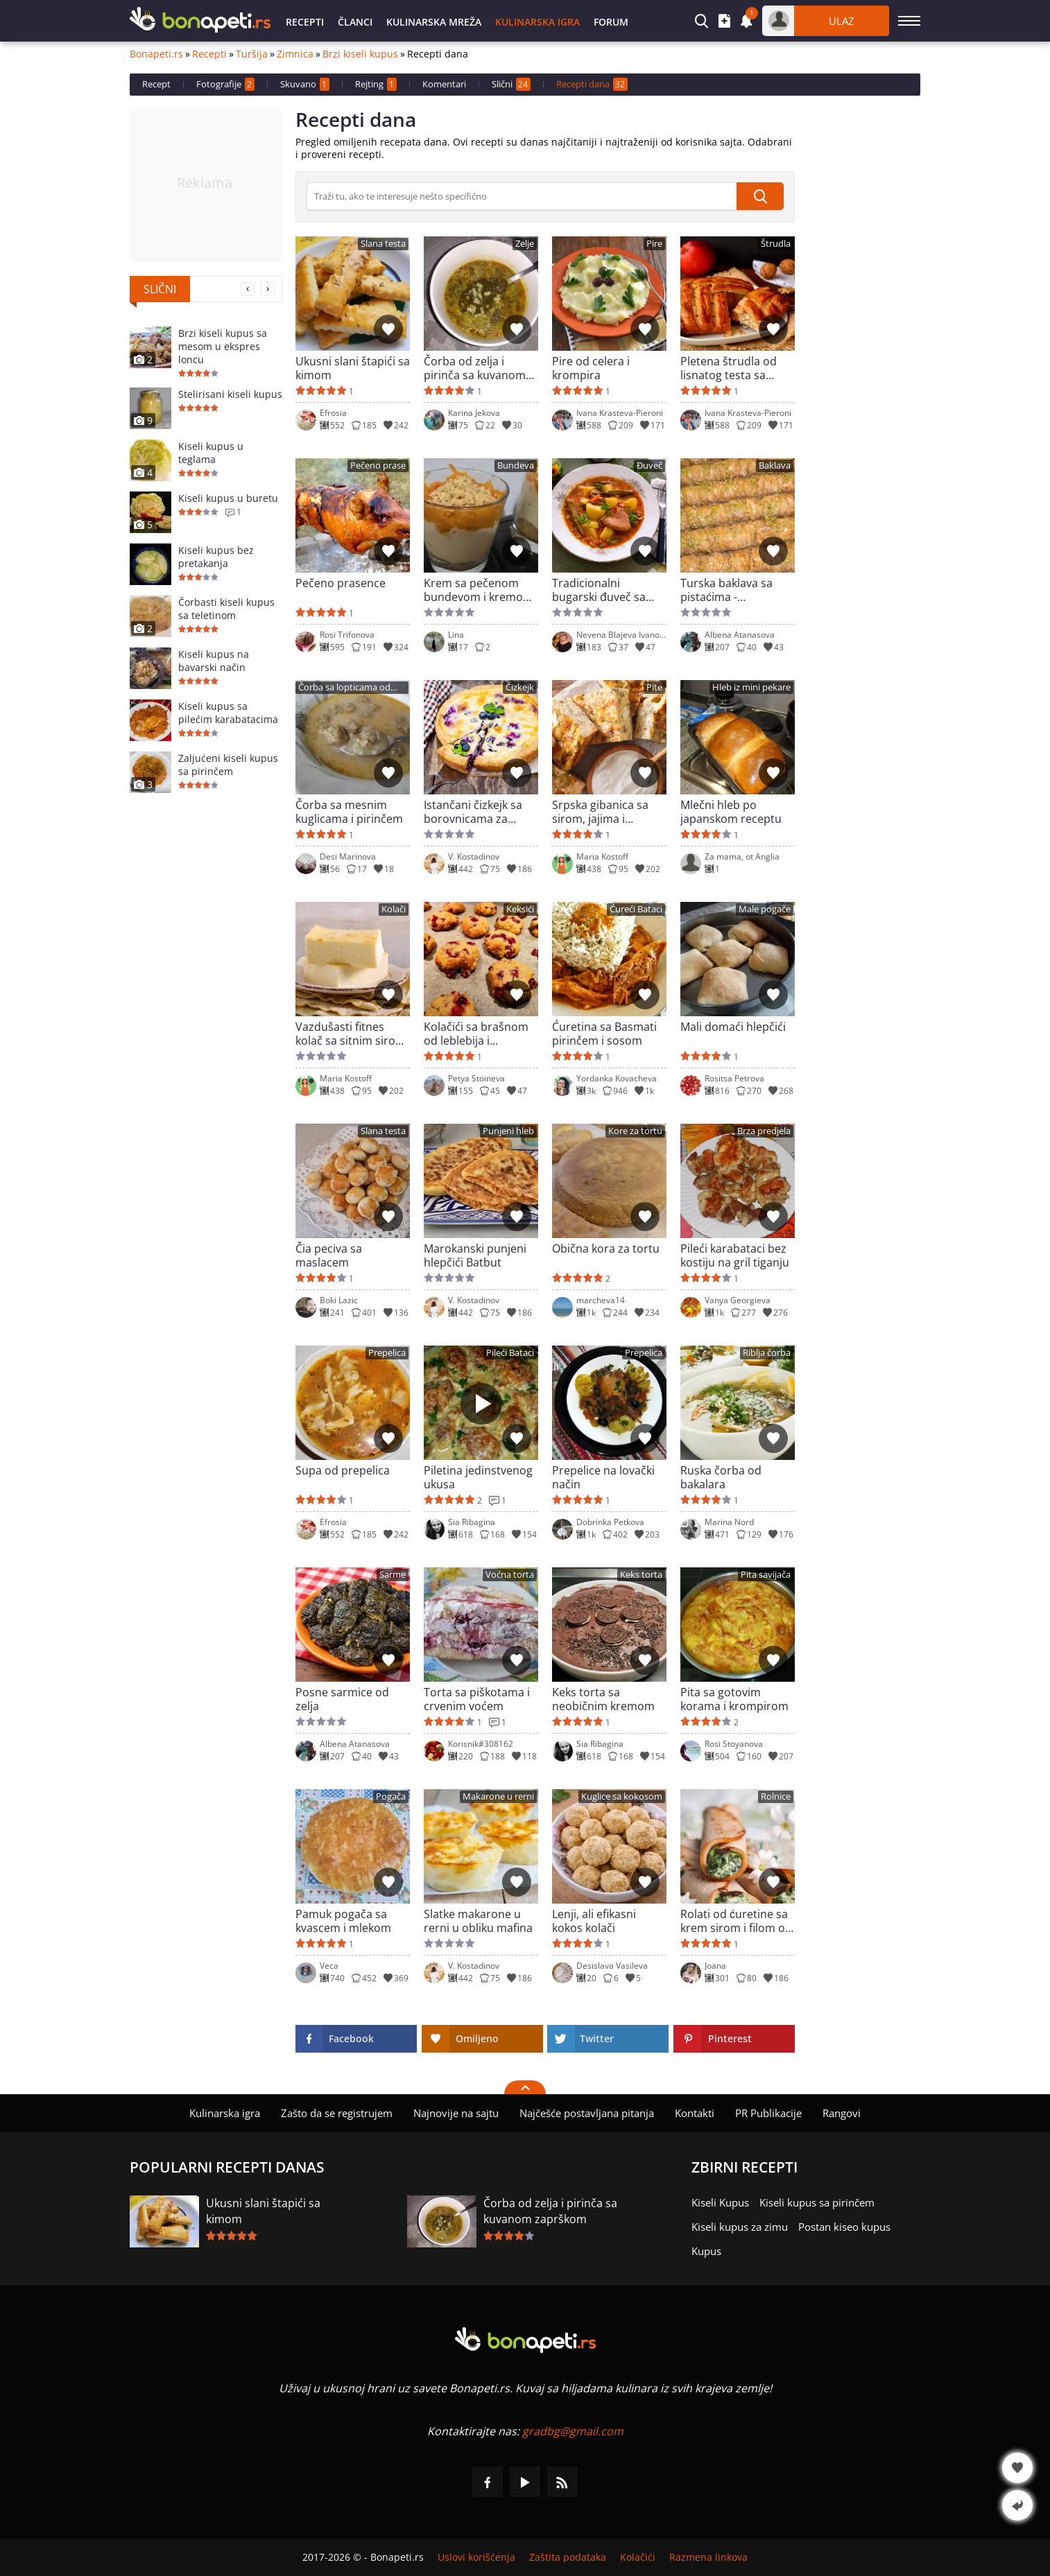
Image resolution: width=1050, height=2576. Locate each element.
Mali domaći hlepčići (733, 1027)
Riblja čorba (767, 1353)
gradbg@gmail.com (572, 2431)
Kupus (706, 2251)
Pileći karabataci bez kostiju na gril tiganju (734, 1255)
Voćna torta (509, 1575)
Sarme (392, 1575)
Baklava (775, 465)
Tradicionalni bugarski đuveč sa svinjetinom (599, 590)
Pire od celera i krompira (591, 368)
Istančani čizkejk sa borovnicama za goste (473, 812)
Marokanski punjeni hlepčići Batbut (475, 1255)
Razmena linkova (708, 2557)
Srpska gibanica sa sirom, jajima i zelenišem (600, 812)
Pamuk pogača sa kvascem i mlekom (343, 1921)
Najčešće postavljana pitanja (586, 2113)
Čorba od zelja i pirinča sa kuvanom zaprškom (475, 368)
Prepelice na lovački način (603, 1477)
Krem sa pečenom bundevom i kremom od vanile (478, 590)
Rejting (376, 84)
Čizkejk (520, 687)
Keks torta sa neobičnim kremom (603, 1699)
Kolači (393, 909)
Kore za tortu (635, 1131)
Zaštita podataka (567, 2557)
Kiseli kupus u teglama (210, 453)
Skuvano (304, 84)
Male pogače (765, 909)
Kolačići (637, 2557)
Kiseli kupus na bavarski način (213, 660)
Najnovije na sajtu (456, 2113)
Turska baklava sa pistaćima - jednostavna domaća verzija (735, 590)
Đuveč (649, 465)
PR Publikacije (768, 2113)
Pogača (391, 1796)
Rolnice (776, 1796)
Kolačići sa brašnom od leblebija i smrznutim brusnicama (476, 1033)
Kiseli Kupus (720, 2202)
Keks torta (641, 1575)
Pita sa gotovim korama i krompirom (734, 1699)
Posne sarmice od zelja (342, 1699)
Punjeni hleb (508, 1131)
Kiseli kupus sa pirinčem (817, 2202)
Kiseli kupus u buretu (228, 498)
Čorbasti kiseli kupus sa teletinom (226, 608)
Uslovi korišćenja (476, 2557)
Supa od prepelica (342, 1470)
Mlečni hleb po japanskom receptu (731, 812)
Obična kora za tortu (606, 1249)
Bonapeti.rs (156, 54)
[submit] (760, 196)
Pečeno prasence (340, 583)
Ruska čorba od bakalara (720, 1477)
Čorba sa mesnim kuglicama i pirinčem (349, 812)
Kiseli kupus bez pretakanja (216, 556)
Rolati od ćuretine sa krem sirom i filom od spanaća (736, 1921)
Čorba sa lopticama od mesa (344, 687)
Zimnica (295, 54)
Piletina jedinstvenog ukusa (478, 1477)
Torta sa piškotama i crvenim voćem (477, 1699)
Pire (654, 244)
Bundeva (515, 465)
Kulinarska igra (537, 21)
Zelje (524, 244)
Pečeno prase (378, 465)
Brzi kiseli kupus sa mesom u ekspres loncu (222, 346)
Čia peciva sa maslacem (328, 1255)
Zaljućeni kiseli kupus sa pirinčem (228, 764)
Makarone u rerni (498, 1796)
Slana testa (383, 244)
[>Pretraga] (522, 196)
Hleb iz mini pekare (751, 687)
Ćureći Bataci (636, 909)
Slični (511, 84)
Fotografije (225, 84)
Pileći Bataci (510, 1353)
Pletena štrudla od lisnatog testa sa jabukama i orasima (731, 368)
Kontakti (694, 2113)
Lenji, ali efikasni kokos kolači (594, 1921)
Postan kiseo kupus (844, 2227)
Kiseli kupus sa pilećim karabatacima (228, 712)
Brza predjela (764, 1131)
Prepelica (387, 1353)
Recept (156, 84)
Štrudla (776, 244)
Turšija (252, 54)
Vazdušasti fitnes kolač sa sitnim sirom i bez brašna (350, 1033)
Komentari (444, 84)
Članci (355, 21)
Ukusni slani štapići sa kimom (352, 368)
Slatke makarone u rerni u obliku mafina (478, 1921)
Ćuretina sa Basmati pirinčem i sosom (604, 1033)
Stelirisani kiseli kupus (230, 394)
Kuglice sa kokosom (621, 1796)
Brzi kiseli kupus (360, 54)
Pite (654, 687)
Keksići (520, 909)
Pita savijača (766, 1575)
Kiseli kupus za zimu (739, 2227)
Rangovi (842, 2113)
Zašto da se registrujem (337, 2113)
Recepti (305, 21)
